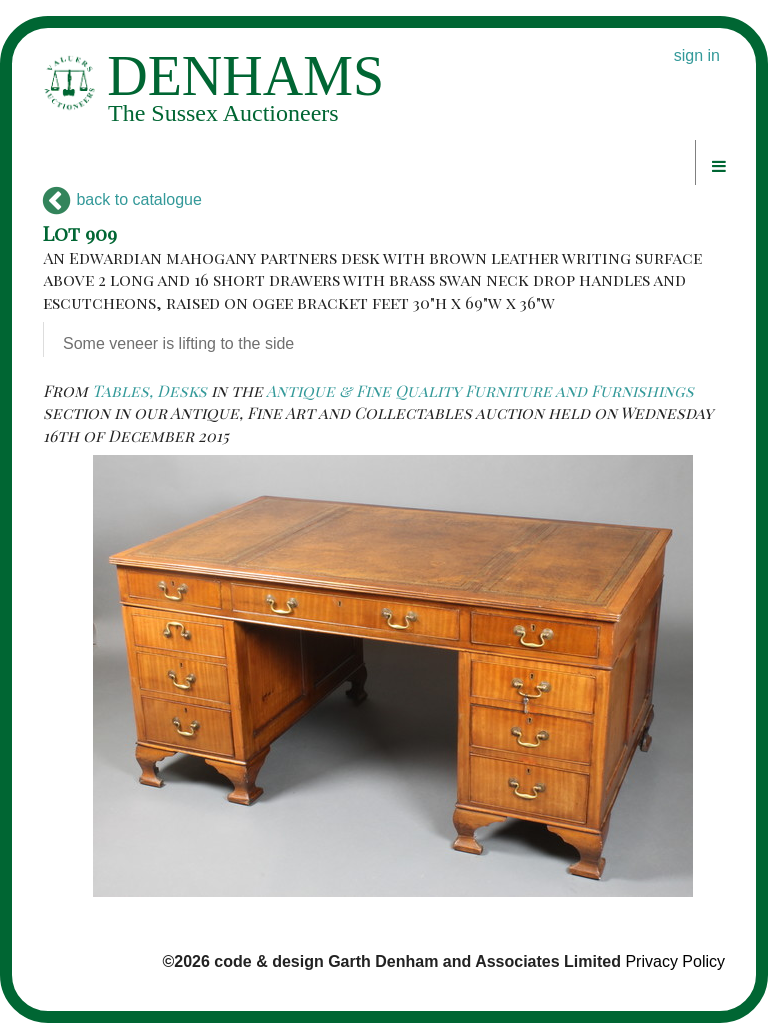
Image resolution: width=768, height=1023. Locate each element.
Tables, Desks (149, 390)
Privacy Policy (675, 961)
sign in (697, 55)
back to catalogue (122, 199)
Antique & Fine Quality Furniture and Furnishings (480, 390)
